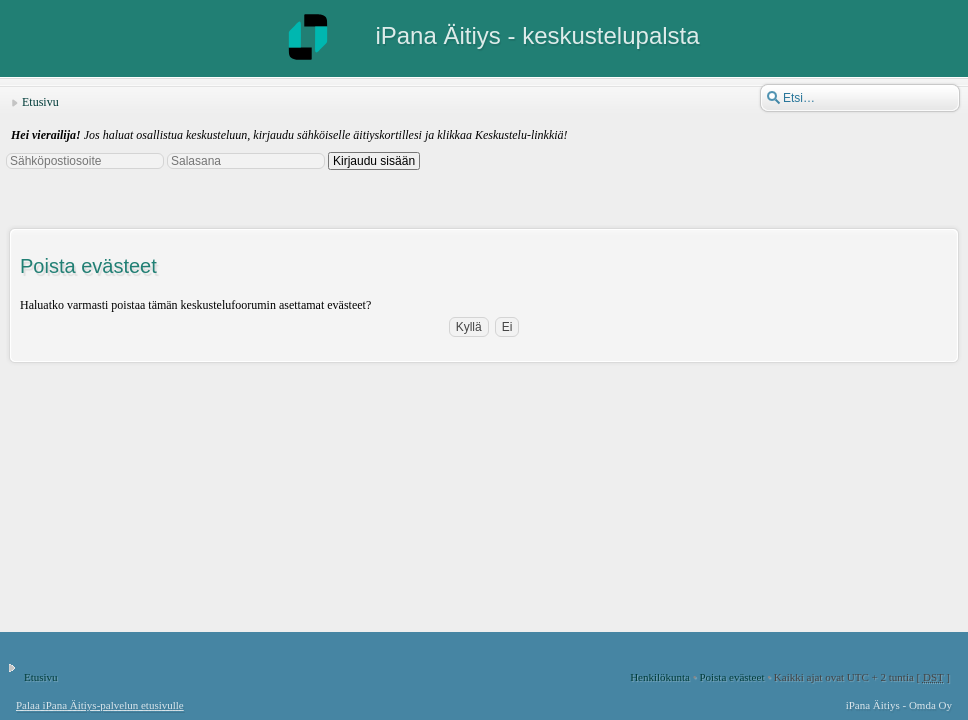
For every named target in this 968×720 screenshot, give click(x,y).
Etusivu (40, 102)
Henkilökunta (660, 677)
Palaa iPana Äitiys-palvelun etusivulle (100, 705)
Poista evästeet (731, 677)
